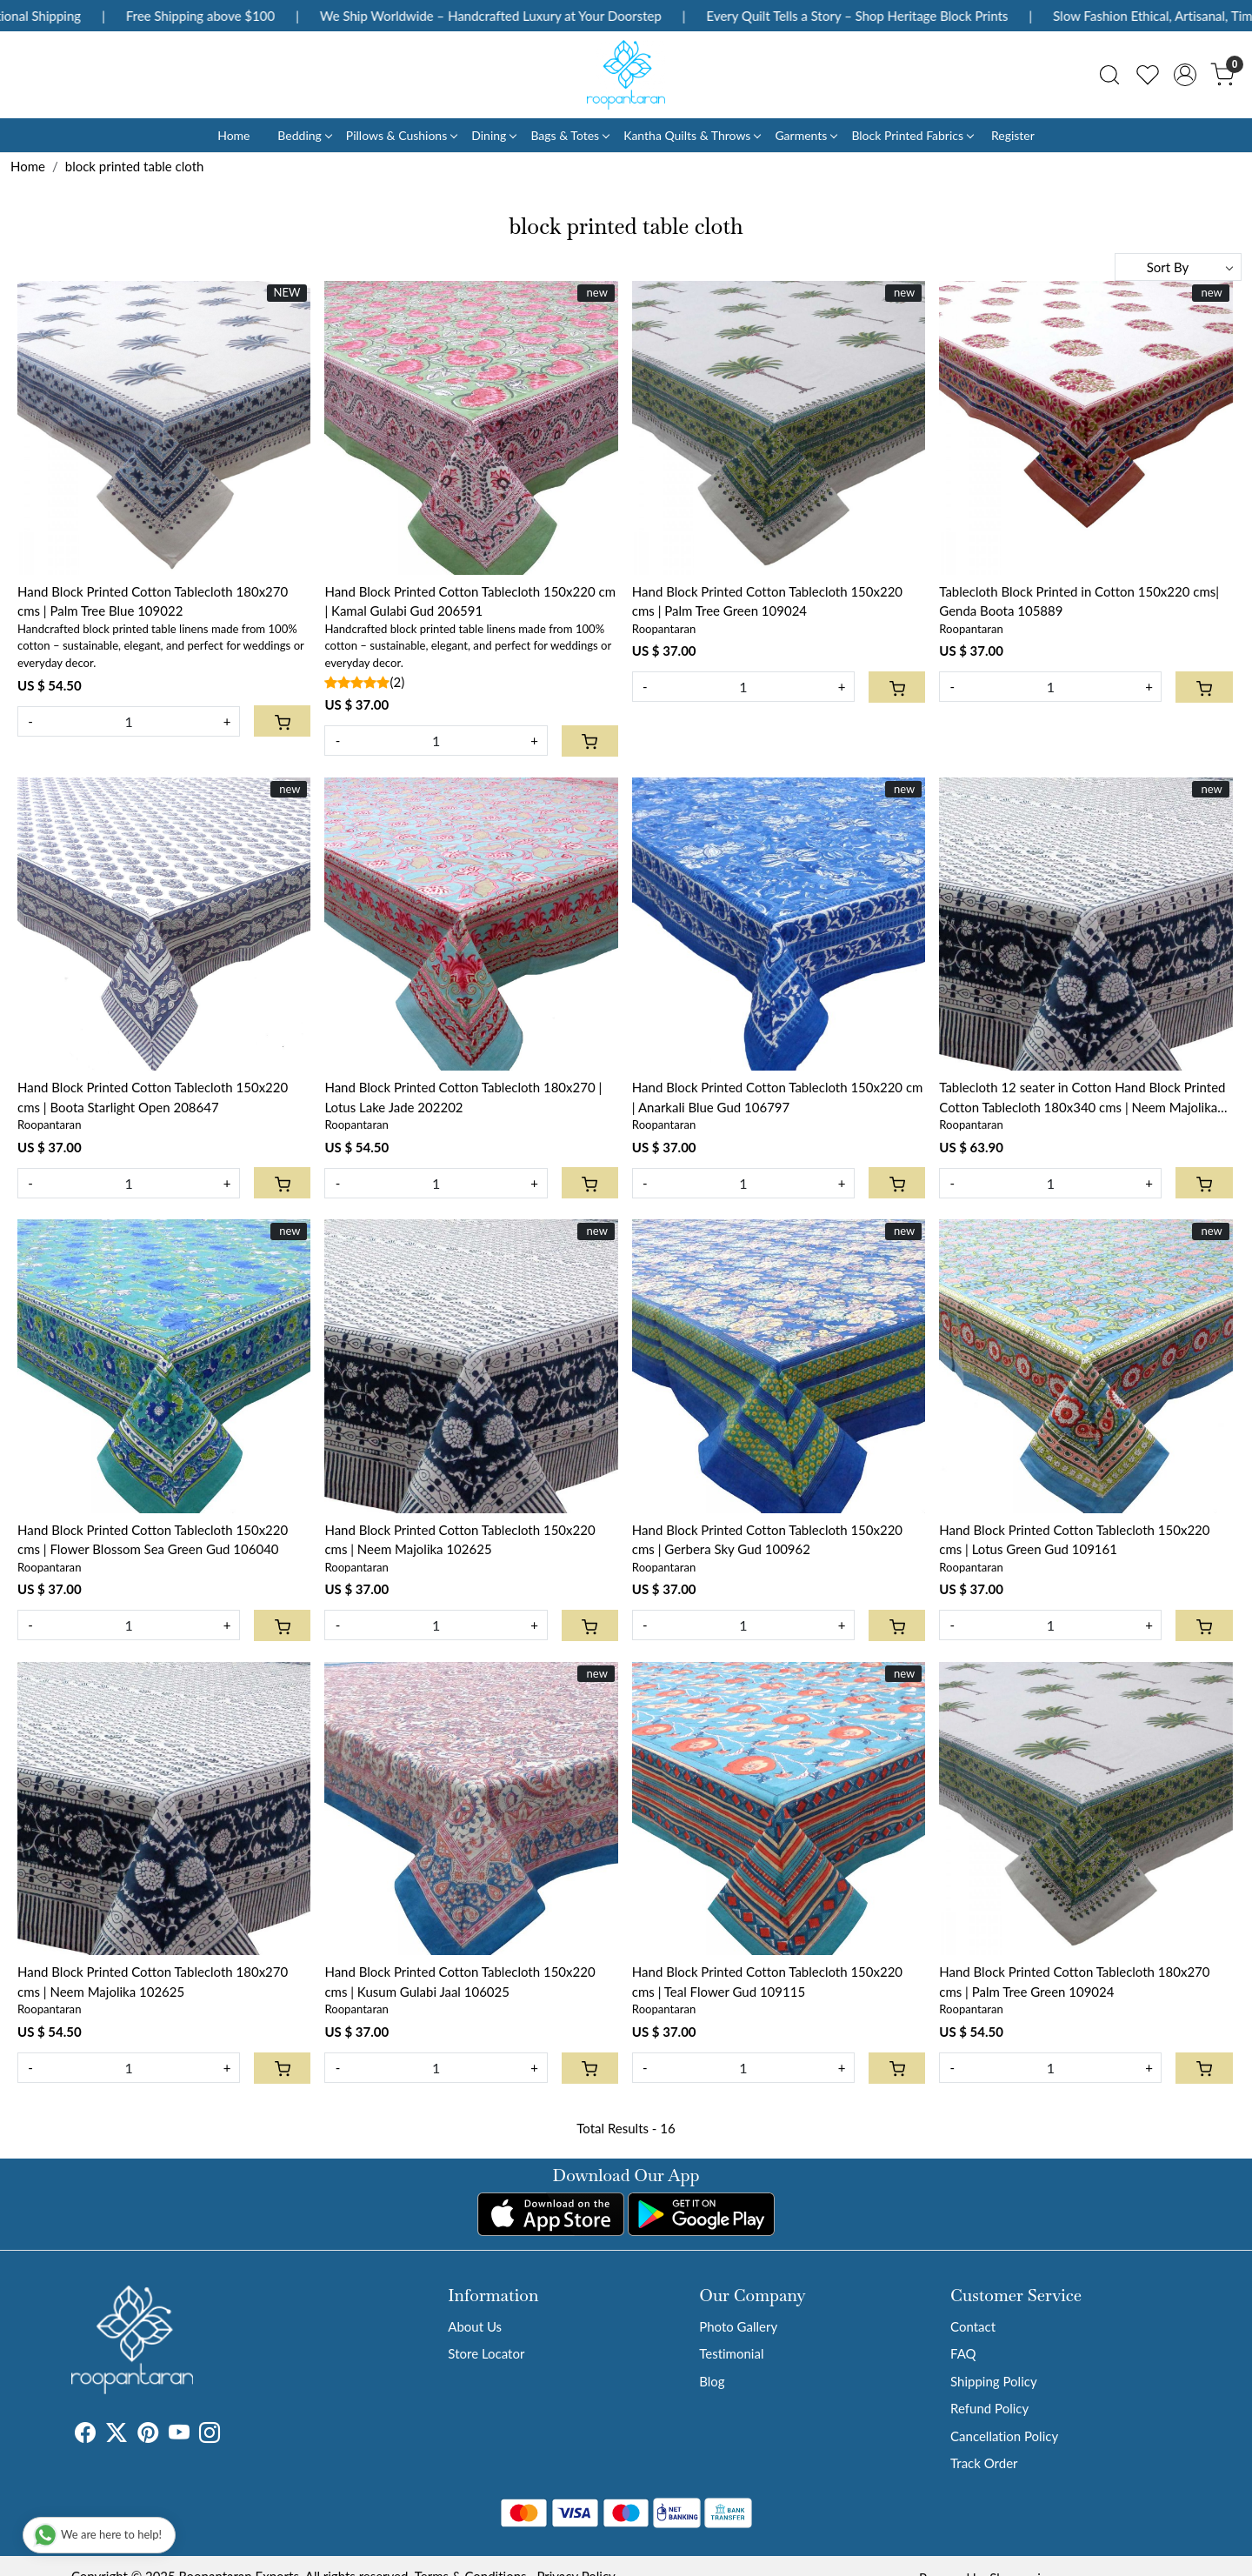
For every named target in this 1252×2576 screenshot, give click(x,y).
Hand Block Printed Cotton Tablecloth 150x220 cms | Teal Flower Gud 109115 (767, 1981)
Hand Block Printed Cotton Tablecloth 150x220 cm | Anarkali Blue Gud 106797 (777, 1097)
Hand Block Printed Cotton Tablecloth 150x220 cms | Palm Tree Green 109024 (767, 601)
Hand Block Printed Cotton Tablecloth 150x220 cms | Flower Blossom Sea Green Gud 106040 (152, 1540)
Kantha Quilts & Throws (691, 135)
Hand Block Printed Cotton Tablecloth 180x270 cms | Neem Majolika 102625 (152, 1981)
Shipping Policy (993, 2381)
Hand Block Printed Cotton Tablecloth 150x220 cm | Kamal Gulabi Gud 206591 (470, 601)
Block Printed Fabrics (912, 135)
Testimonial (731, 2353)
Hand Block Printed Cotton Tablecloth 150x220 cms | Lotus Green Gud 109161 (1074, 1540)
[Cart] (282, 721)
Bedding (303, 135)
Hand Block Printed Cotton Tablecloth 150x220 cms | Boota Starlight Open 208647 (152, 1097)
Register (1013, 135)
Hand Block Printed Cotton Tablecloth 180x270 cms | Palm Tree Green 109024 (1074, 1981)
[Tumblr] (230, 2435)
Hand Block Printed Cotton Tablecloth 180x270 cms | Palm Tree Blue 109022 (152, 601)
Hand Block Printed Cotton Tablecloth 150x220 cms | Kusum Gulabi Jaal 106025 (459, 1981)
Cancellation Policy (1004, 2436)
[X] (116, 2435)
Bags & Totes (569, 135)
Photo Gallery (738, 2326)
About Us (475, 2326)
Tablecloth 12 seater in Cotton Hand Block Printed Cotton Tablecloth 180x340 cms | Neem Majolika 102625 (1082, 1098)
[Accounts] (1185, 74)
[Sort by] (1178, 267)
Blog (711, 2381)
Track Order (983, 2463)
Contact (973, 2326)
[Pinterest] (148, 2435)
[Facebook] (85, 2435)
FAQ (963, 2353)
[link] (1109, 75)
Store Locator (486, 2353)
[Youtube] (179, 2435)
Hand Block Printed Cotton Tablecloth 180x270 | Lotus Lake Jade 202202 (463, 1097)
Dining (493, 135)
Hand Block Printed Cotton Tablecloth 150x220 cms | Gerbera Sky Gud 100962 (767, 1540)
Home (233, 135)
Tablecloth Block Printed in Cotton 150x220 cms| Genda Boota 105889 (1079, 601)
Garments (805, 135)
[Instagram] (209, 2435)
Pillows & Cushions (401, 135)
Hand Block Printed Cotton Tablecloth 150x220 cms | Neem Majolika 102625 (459, 1540)
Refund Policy (989, 2408)
